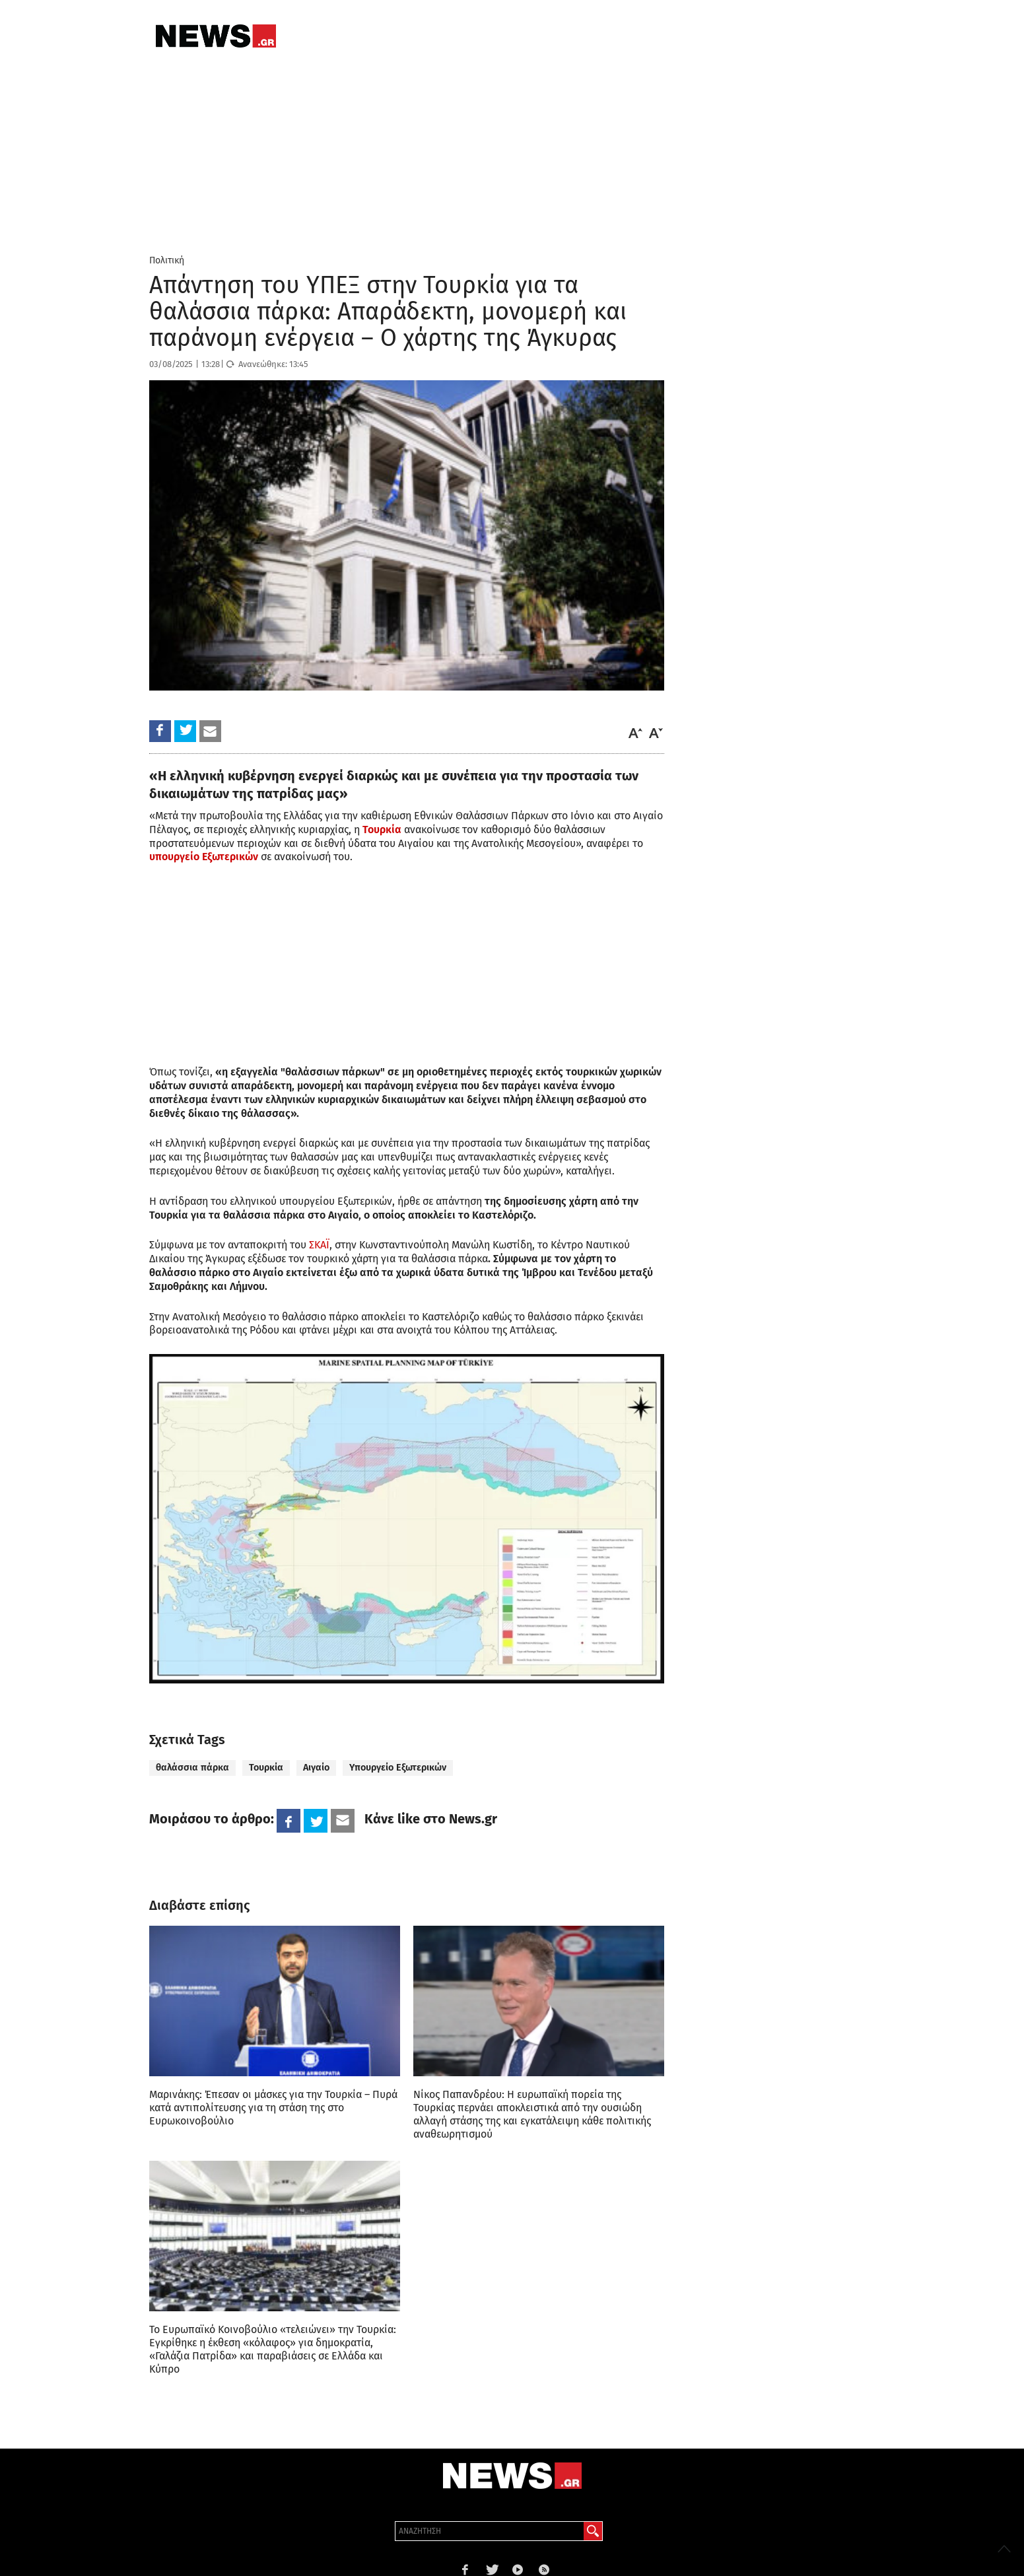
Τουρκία (266, 1767)
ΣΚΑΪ (319, 1244)
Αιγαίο (316, 1767)
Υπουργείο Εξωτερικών (397, 1767)
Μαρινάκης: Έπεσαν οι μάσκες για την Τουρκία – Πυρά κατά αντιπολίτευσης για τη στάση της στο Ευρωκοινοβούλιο (273, 2107)
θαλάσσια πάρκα (192, 1767)
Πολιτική (166, 260)
